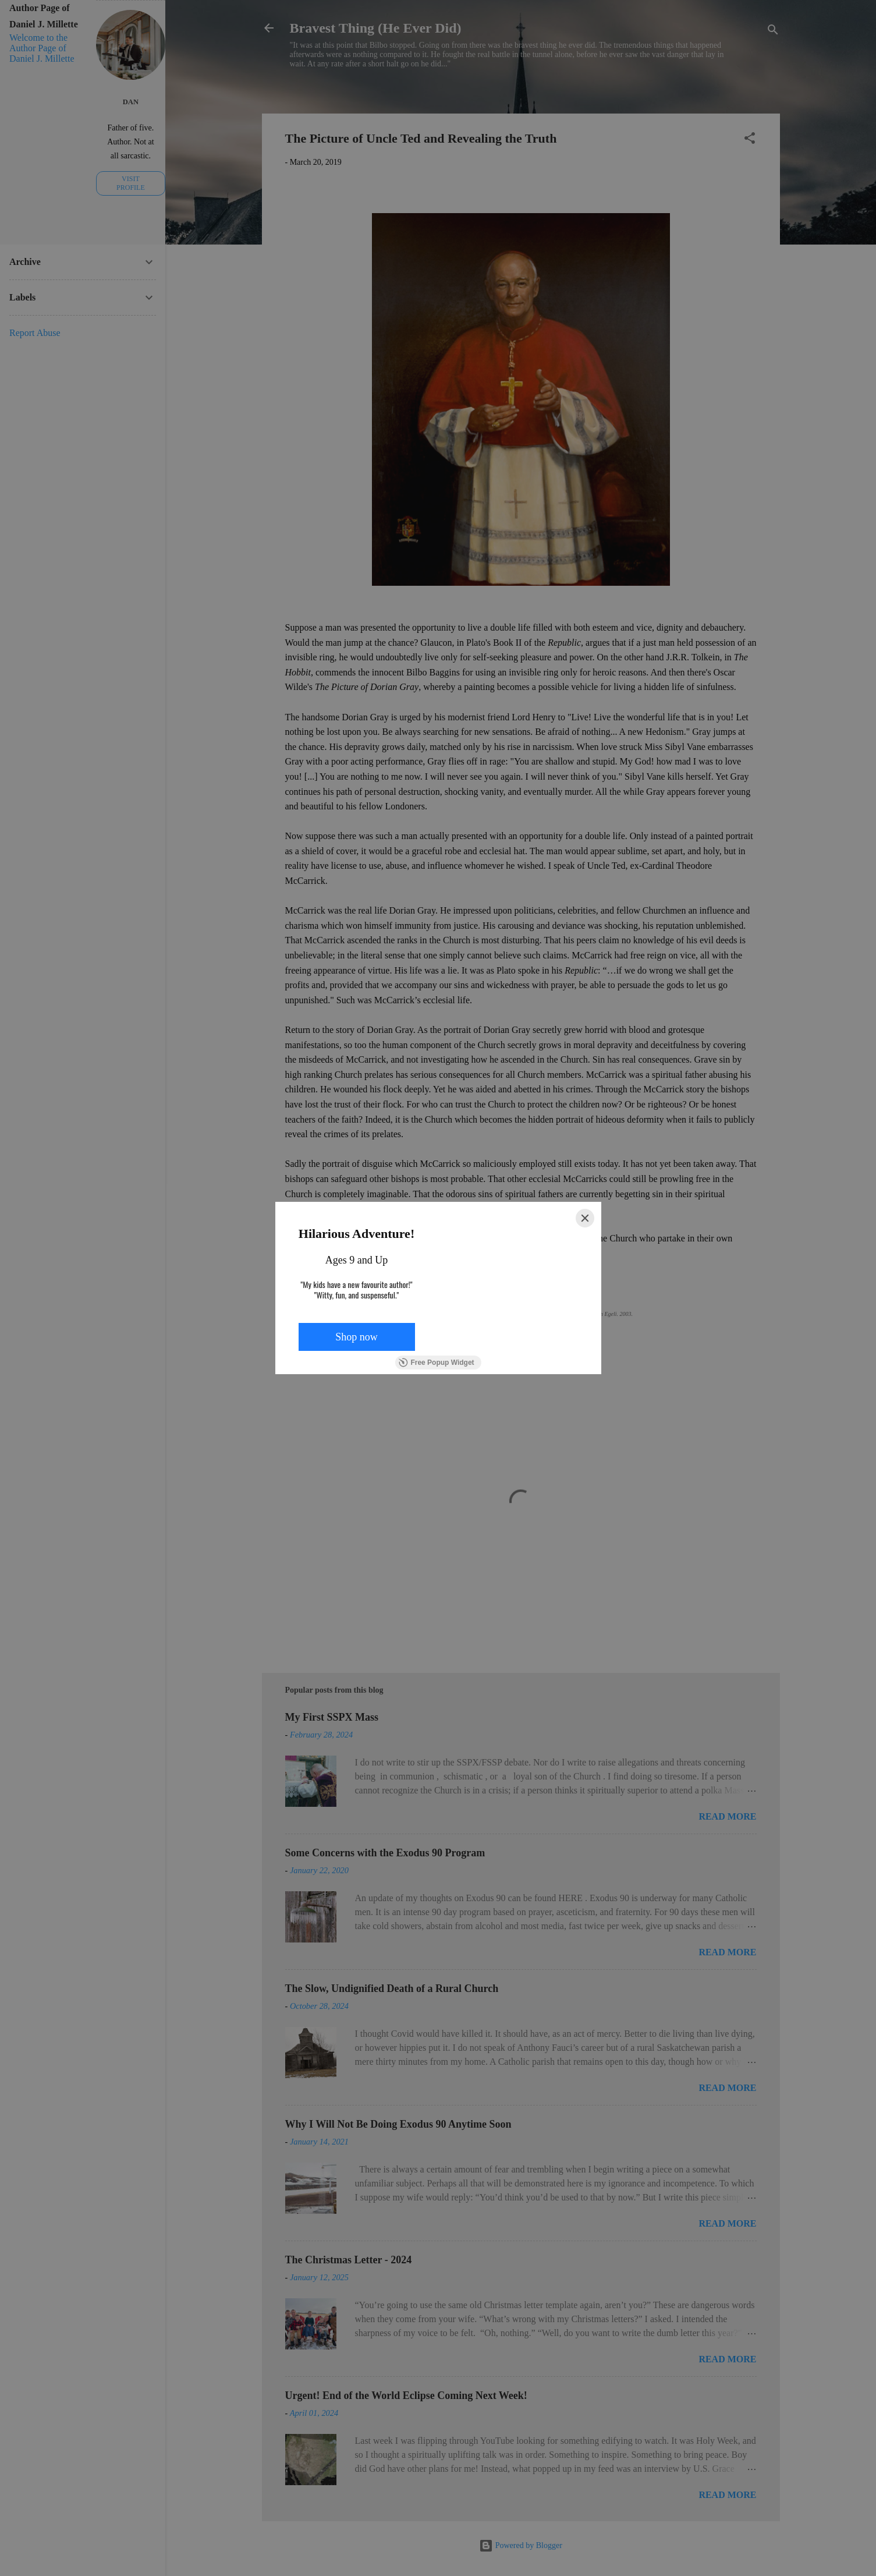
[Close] (585, 1218)
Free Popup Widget (436, 1362)
